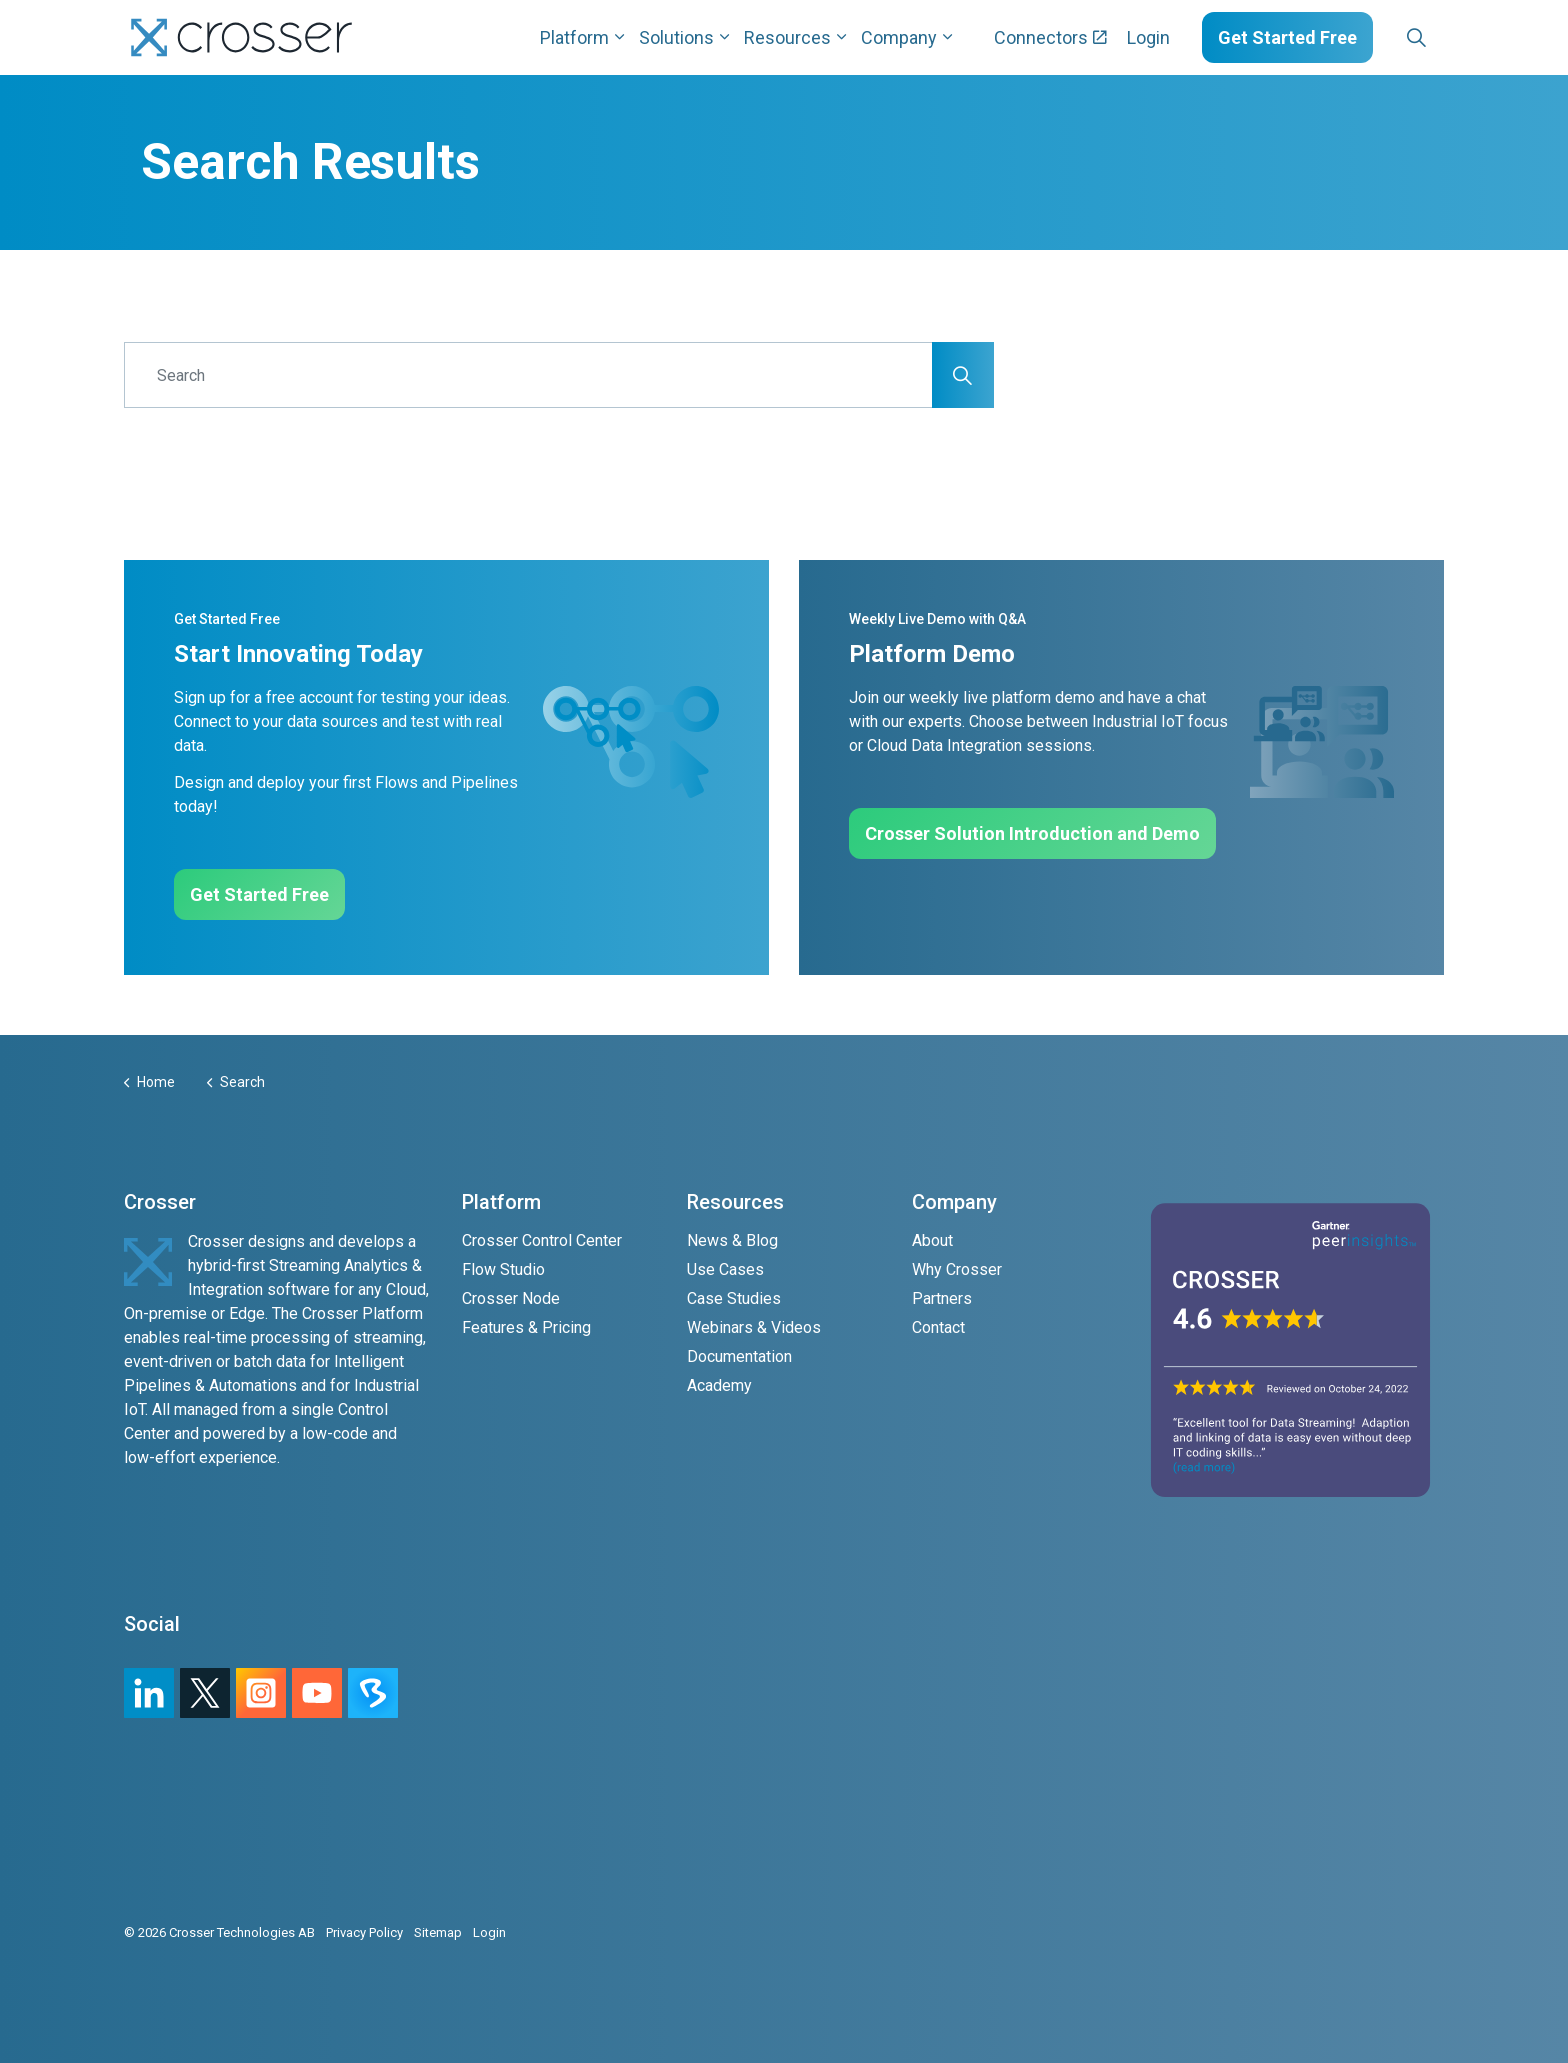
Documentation (739, 1356)
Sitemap (438, 1932)
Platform (574, 37)
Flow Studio (503, 1269)
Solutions (676, 37)
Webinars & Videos (754, 1327)
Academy (719, 1385)
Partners (942, 1298)
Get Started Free (1287, 37)
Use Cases (725, 1269)
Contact (938, 1327)
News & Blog (732, 1240)
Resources (787, 37)
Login (1148, 37)
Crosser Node (511, 1298)
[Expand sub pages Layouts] (1449, 37)
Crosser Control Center (542, 1240)
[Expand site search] (1416, 38)
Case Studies (734, 1298)
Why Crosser (957, 1269)
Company (899, 37)
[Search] (559, 375)
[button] (963, 375)
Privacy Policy (364, 1932)
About (932, 1240)
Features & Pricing (526, 1327)
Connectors (1050, 37)
